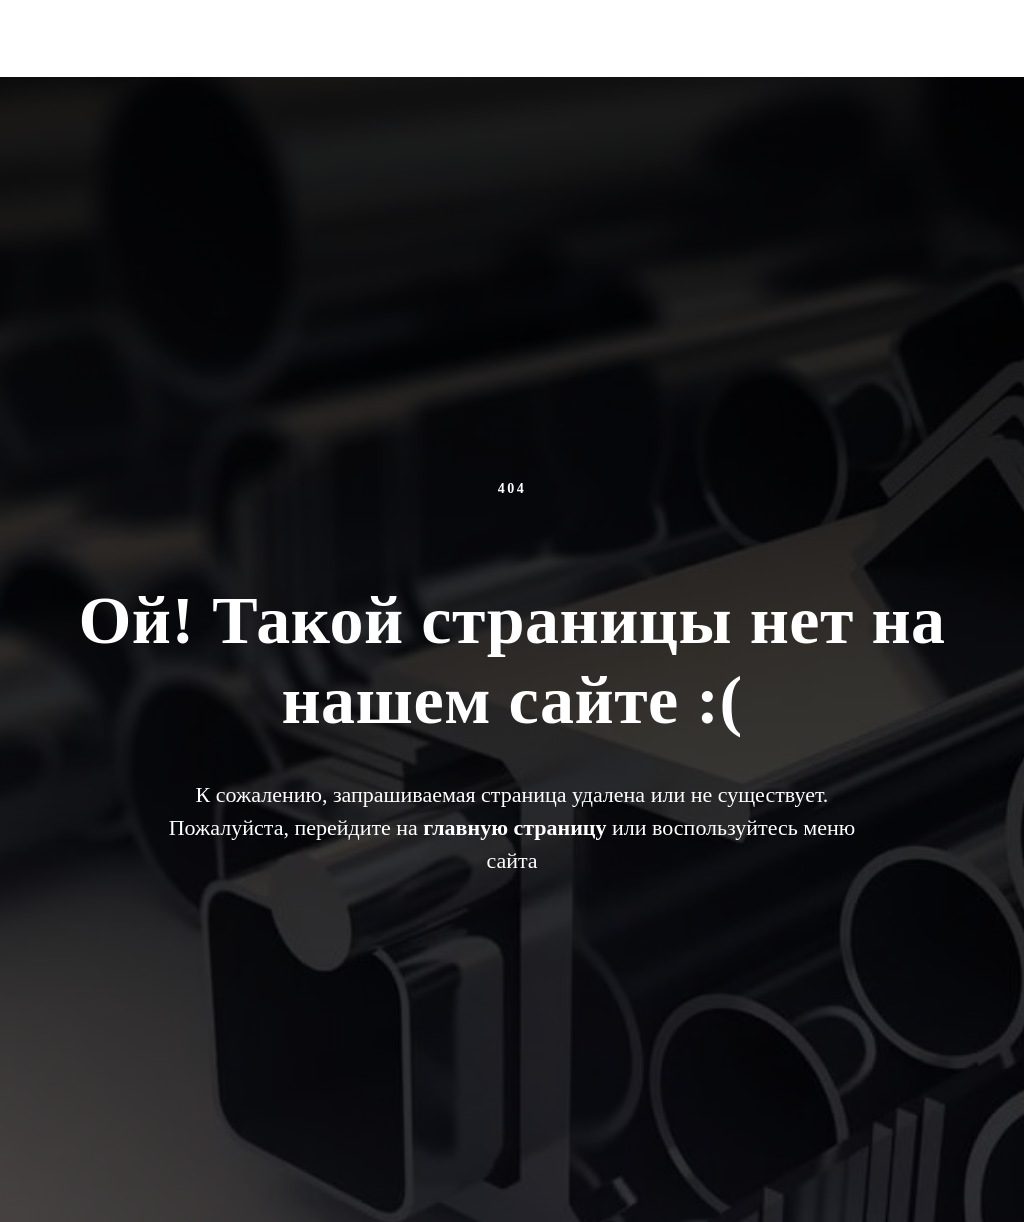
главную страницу (514, 827)
